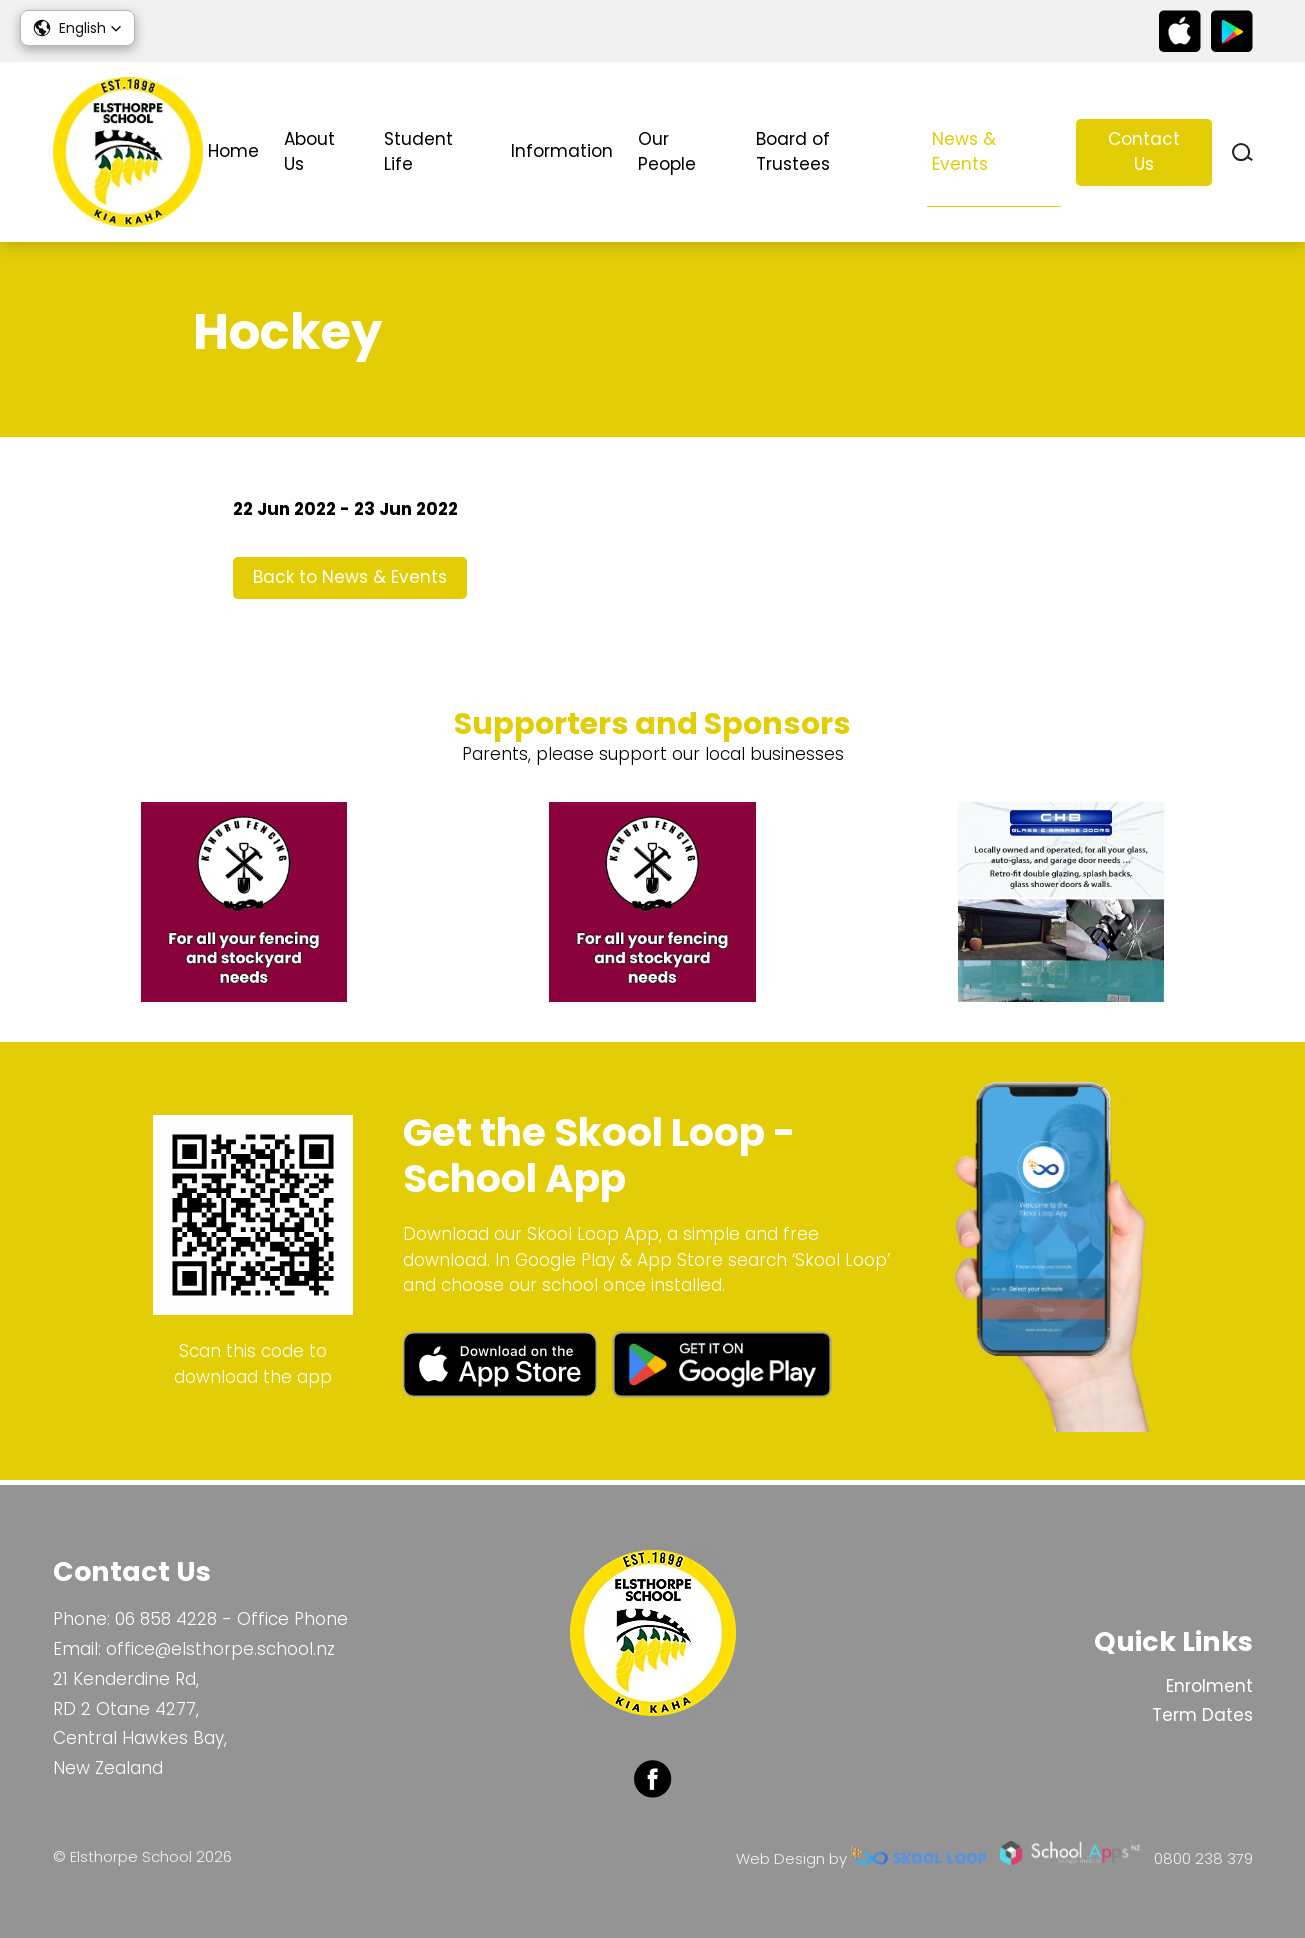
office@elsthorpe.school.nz (220, 1649)
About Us (309, 152)
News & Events (964, 152)
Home (233, 151)
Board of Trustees (793, 152)
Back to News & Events (350, 581)
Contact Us (1144, 152)
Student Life (418, 152)
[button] (77, 28)
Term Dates (1202, 1716)
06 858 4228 (166, 1620)
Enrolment (1209, 1686)
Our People (667, 152)
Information (562, 151)
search (1242, 152)
